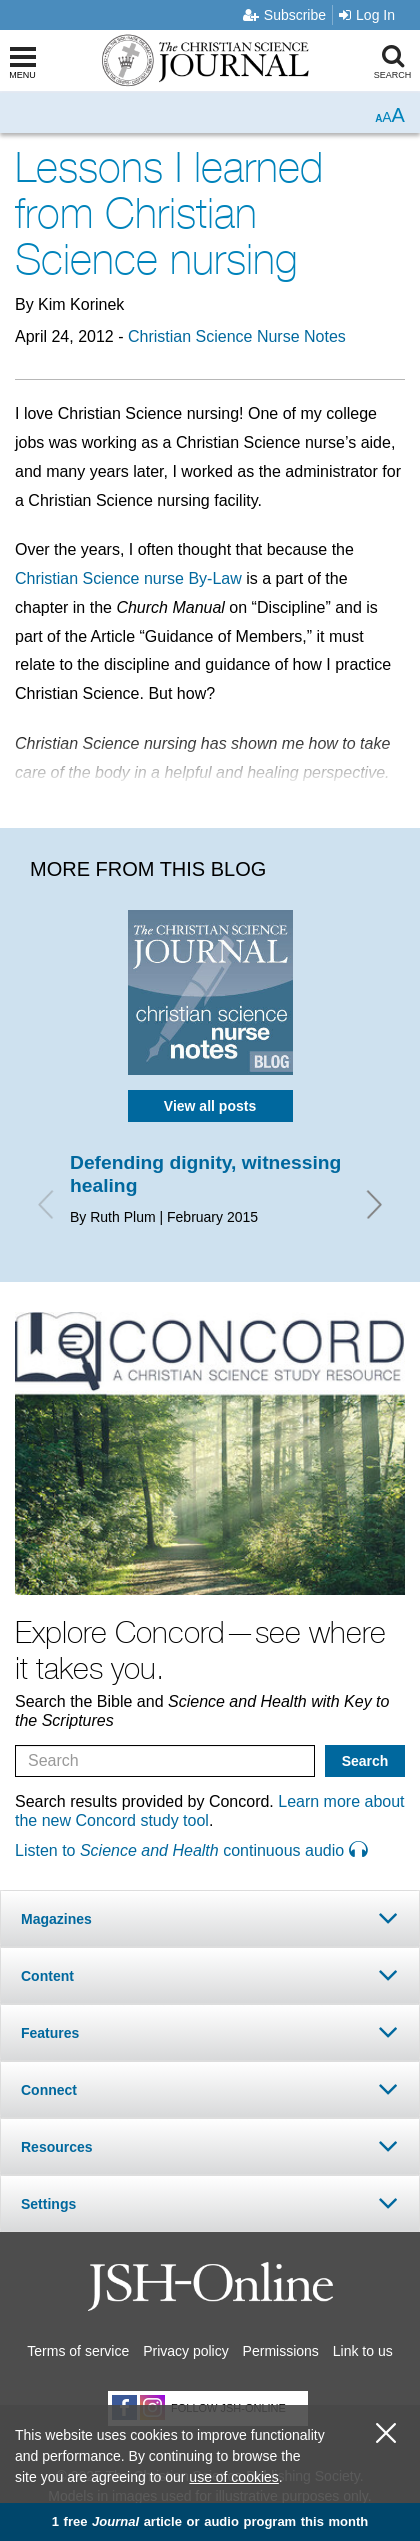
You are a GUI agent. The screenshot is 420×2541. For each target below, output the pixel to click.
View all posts (210, 1106)
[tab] (210, 1918)
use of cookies (234, 2477)
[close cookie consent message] (386, 2433)
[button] (210, 1918)
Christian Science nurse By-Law (128, 578)
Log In (367, 15)
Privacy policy (186, 2351)
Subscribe (284, 15)
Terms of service (78, 2351)
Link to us (363, 2351)
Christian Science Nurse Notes (237, 336)
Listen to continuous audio (191, 1850)
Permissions (281, 2351)
